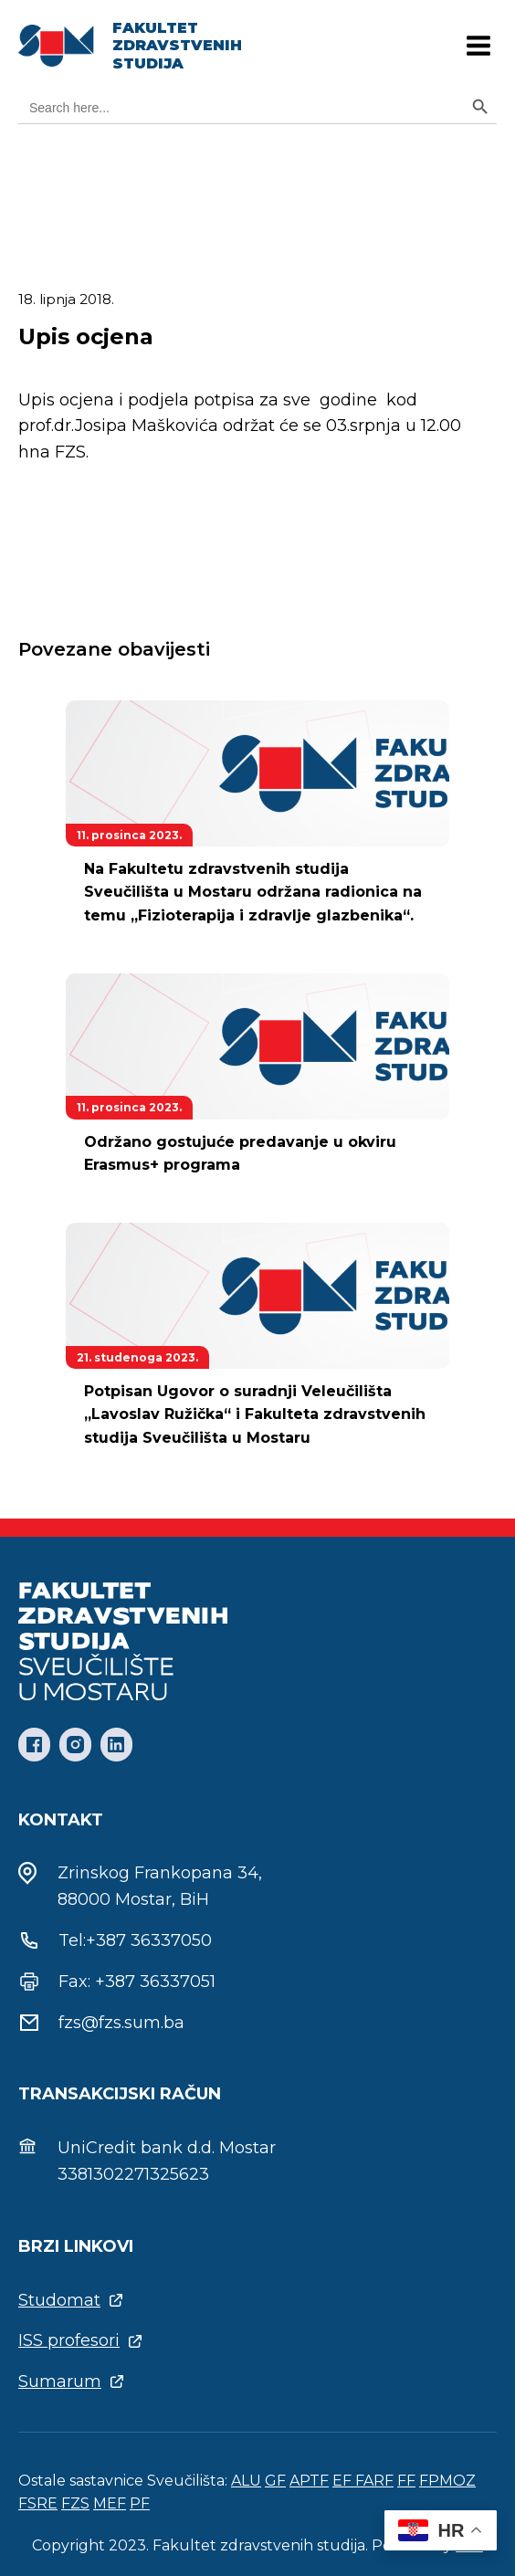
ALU (246, 2480)
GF (275, 2480)
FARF (374, 2480)
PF (140, 2503)
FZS (75, 2503)
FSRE (38, 2503)
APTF (309, 2480)
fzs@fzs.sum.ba (121, 2023)
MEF (109, 2503)
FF (406, 2480)
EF (343, 2480)
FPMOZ (447, 2480)
